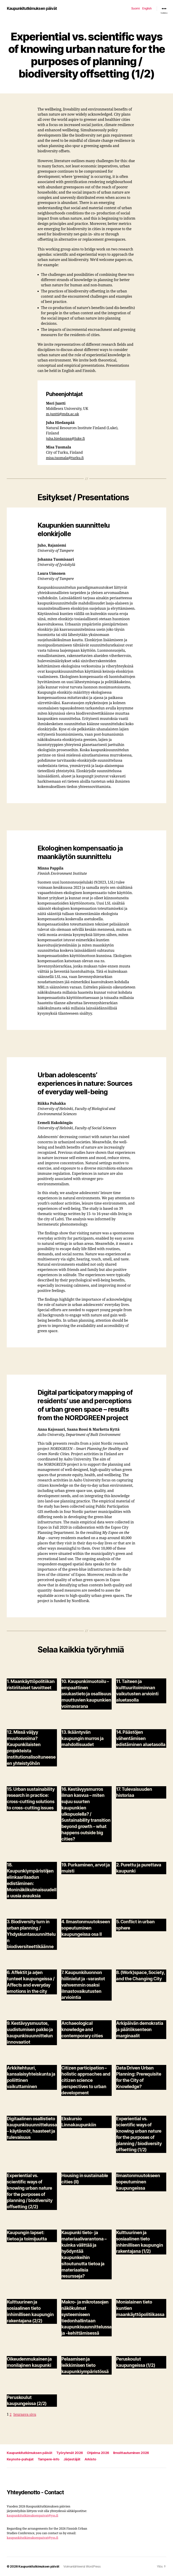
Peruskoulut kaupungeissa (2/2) (26, 2400)
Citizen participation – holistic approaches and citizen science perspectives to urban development (85, 2080)
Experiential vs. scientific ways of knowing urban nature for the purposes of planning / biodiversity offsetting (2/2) (29, 2191)
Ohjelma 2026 (100, 2453)
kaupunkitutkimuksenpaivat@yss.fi (32, 2516)
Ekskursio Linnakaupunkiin (79, 2122)
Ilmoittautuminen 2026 (135, 2453)
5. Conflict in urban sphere (135, 1925)
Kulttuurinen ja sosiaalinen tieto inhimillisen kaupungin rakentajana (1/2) (139, 2242)
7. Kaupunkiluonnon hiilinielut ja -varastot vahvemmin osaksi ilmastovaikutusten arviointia (83, 1985)
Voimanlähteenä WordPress (83, 2566)
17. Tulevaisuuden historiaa (134, 1792)
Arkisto (93, 2459)
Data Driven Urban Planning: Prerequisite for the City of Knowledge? (138, 2077)
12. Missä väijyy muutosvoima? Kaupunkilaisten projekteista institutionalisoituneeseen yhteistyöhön (31, 1748)
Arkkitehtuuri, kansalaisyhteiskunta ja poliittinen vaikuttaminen (31, 2077)
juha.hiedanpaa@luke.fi (66, 438)
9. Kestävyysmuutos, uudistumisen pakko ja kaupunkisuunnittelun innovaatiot (30, 2032)
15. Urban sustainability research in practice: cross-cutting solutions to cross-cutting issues (31, 1798)
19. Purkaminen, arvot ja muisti (85, 1868)
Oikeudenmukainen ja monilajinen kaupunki (29, 2362)
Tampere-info (49, 2459)
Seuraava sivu (25, 2414)
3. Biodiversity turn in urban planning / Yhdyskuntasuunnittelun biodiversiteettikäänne (31, 1934)
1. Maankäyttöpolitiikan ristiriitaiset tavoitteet (31, 1684)
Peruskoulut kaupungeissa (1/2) (135, 2362)
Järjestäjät (74, 2459)
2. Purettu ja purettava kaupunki (138, 1868)
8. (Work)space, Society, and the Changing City (140, 1975)
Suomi (135, 8)
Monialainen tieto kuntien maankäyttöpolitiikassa (140, 2308)
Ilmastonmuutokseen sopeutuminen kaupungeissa (138, 2182)
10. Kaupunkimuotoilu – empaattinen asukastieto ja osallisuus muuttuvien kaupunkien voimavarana (86, 1694)
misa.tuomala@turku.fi (65, 458)
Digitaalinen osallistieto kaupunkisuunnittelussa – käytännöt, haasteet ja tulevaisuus (32, 2128)
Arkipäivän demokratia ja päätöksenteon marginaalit (139, 2029)
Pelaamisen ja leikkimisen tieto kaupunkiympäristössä (84, 2365)
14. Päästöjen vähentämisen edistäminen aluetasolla (140, 1738)
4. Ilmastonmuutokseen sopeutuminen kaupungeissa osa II (85, 1928)
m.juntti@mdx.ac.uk (63, 414)
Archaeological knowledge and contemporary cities (82, 2029)
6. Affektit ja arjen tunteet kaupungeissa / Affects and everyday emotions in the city (30, 1982)
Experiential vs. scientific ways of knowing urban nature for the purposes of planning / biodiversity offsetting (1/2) (139, 2134)
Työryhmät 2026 (71, 2453)
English (147, 8)
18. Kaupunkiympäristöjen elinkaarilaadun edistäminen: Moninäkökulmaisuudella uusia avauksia (31, 1880)
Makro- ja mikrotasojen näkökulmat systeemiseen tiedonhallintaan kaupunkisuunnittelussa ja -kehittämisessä (86, 2317)
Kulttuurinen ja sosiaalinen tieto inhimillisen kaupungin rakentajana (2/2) (30, 2311)
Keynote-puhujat (20, 2459)
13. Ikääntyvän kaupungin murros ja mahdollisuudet (82, 1738)
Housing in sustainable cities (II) (84, 2178)
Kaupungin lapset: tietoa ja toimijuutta (27, 2235)
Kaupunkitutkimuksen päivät (33, 8)
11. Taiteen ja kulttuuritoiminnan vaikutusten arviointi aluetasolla (137, 1691)
